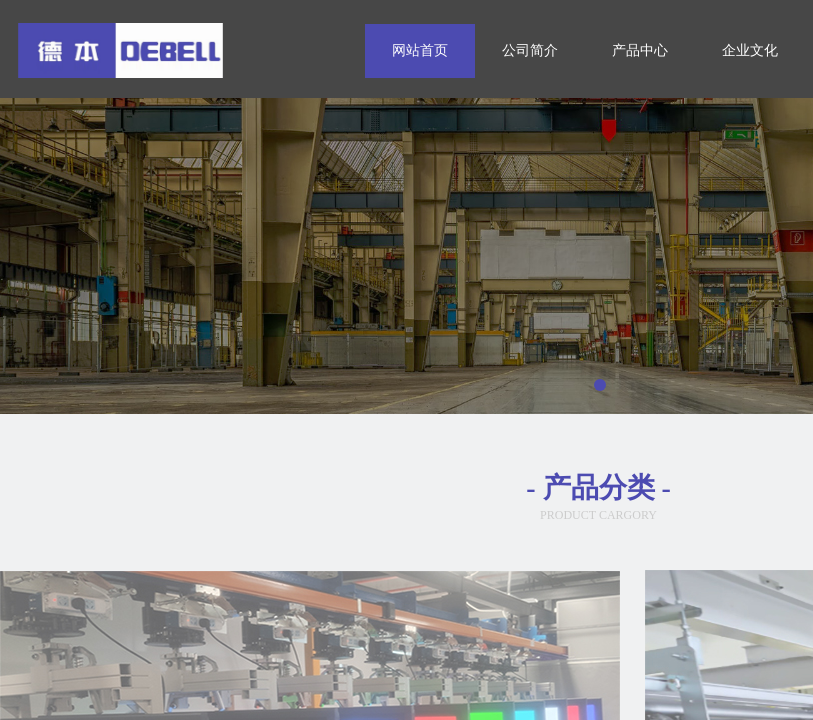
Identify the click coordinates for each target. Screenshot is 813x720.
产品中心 (640, 50)
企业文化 (750, 50)
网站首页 (420, 50)
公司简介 (530, 50)
